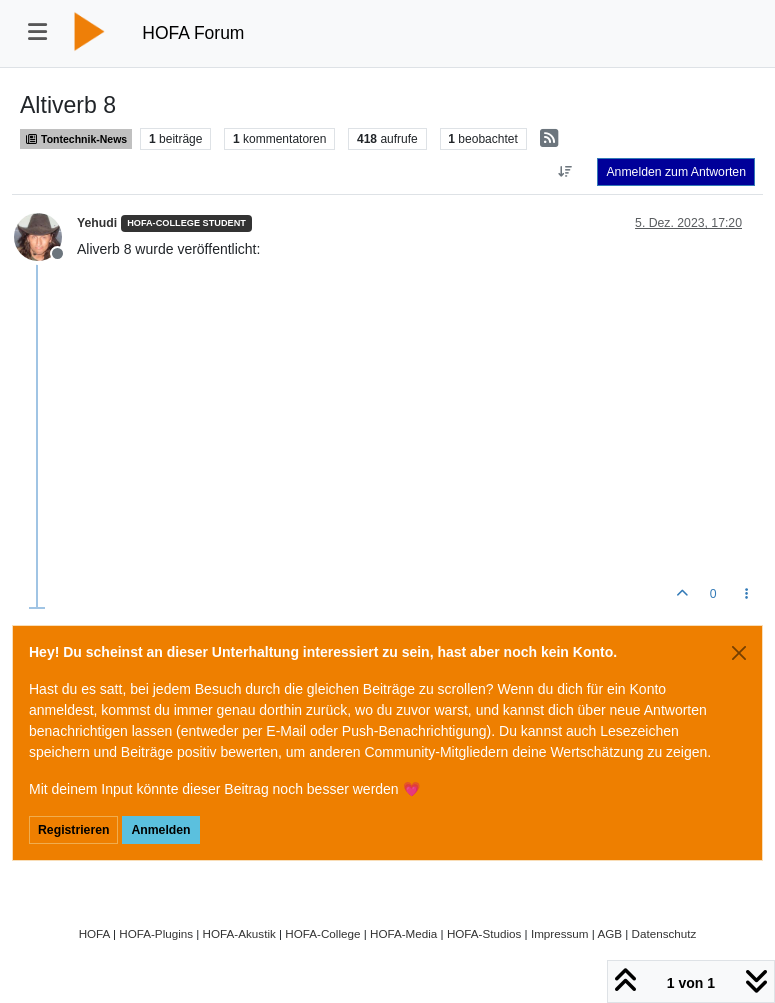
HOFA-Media (403, 933)
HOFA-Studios (484, 933)
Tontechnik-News (76, 139)
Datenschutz (664, 933)
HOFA (94, 933)
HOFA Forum (193, 33)
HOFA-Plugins (156, 933)
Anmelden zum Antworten (676, 172)
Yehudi (97, 223)
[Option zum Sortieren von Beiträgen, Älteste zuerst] (564, 172)
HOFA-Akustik (239, 933)
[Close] (739, 653)
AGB (609, 933)
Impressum (560, 933)
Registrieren (73, 830)
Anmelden (160, 830)
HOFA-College (322, 933)
